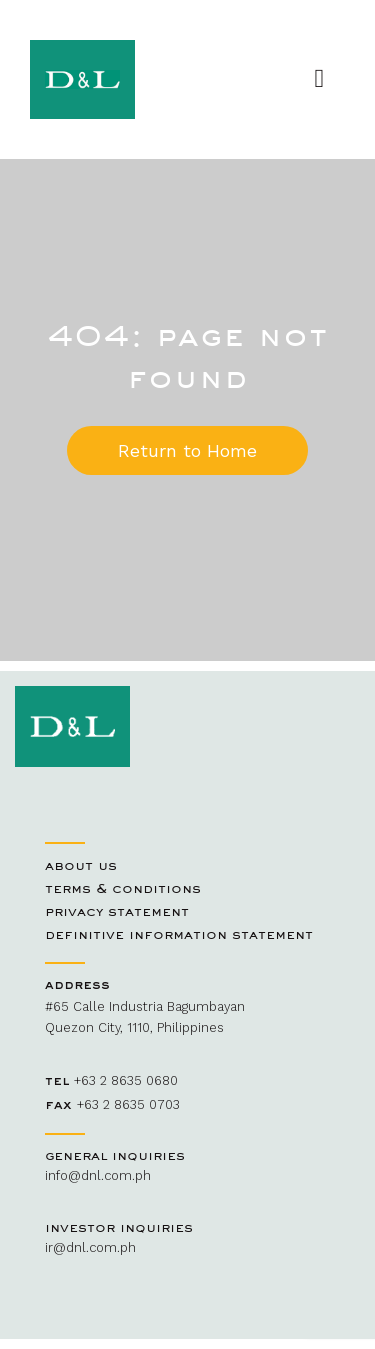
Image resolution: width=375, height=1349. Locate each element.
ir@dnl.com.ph (90, 1247)
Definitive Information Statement (179, 934)
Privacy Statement (117, 911)
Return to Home (187, 450)
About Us (81, 865)
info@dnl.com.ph (98, 1175)
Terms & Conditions (123, 888)
